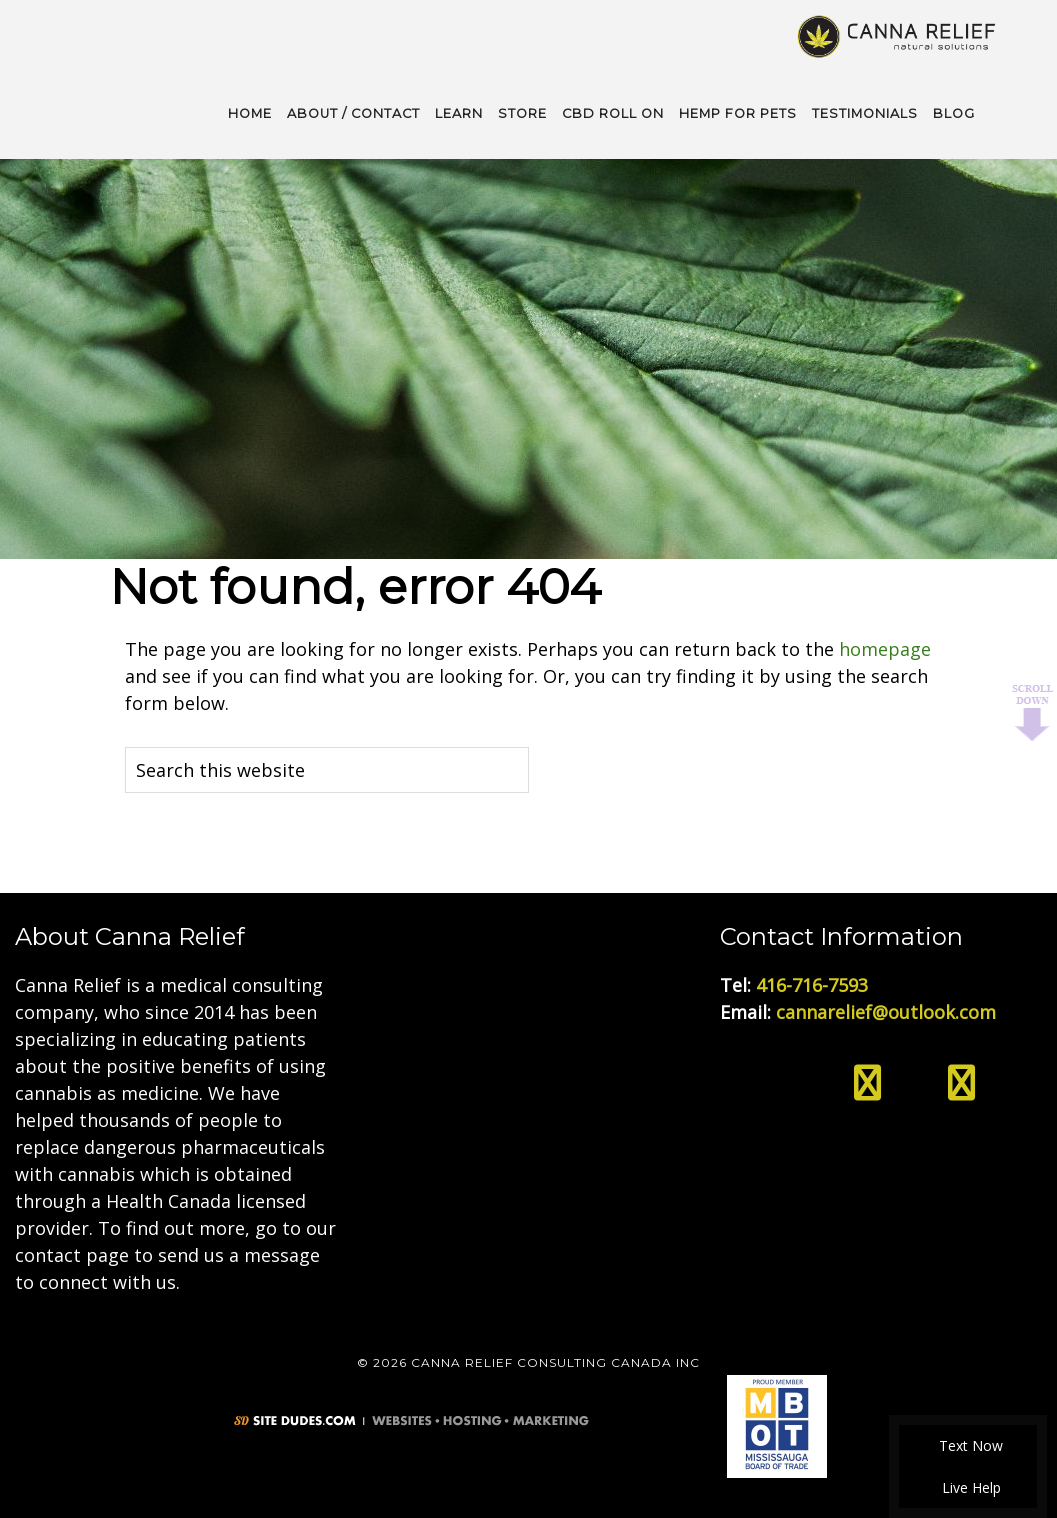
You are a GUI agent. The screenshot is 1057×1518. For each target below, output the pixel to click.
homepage (885, 649)
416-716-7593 (812, 985)
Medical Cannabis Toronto (898, 35)
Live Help (968, 1487)
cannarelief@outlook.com (886, 1012)
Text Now (968, 1445)
